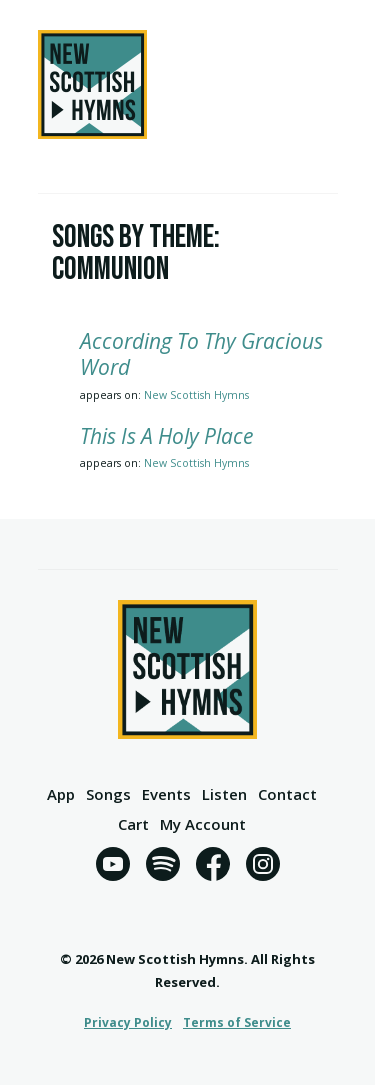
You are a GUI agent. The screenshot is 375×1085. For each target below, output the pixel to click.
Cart (133, 825)
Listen (224, 795)
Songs (108, 795)
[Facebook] (213, 867)
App (61, 795)
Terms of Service (237, 1022)
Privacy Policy (128, 1022)
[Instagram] (263, 867)
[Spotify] (163, 867)
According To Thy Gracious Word (201, 354)
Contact (287, 795)
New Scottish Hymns (196, 395)
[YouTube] (113, 867)
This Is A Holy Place (166, 436)
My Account (203, 825)
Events (166, 795)
